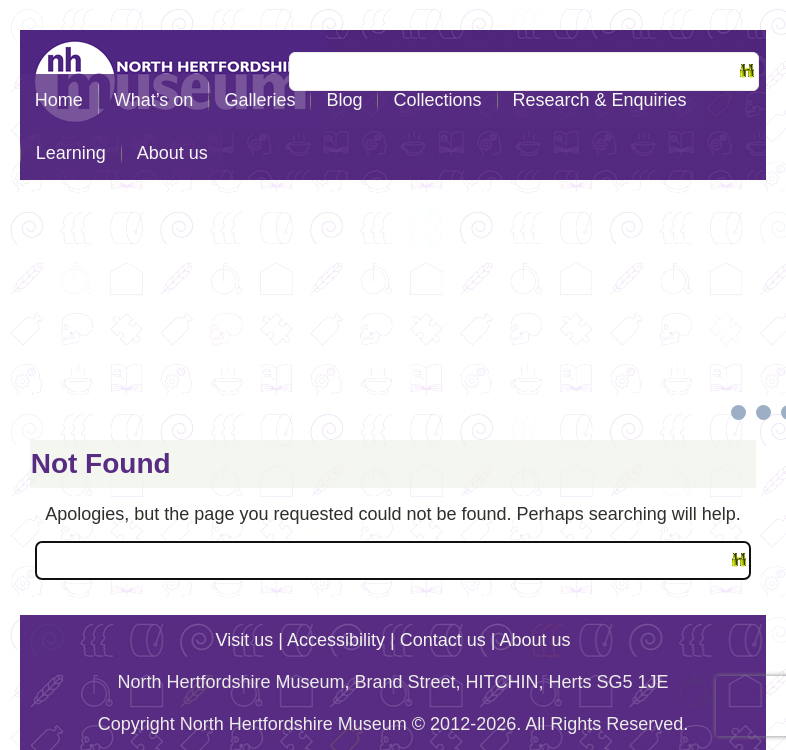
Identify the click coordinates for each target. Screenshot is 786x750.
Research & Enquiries (600, 100)
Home (59, 100)
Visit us (245, 640)
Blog (344, 100)
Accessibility (336, 640)
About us (172, 153)
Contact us (443, 640)
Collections (437, 100)
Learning (71, 153)
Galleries (259, 100)
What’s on (154, 100)
